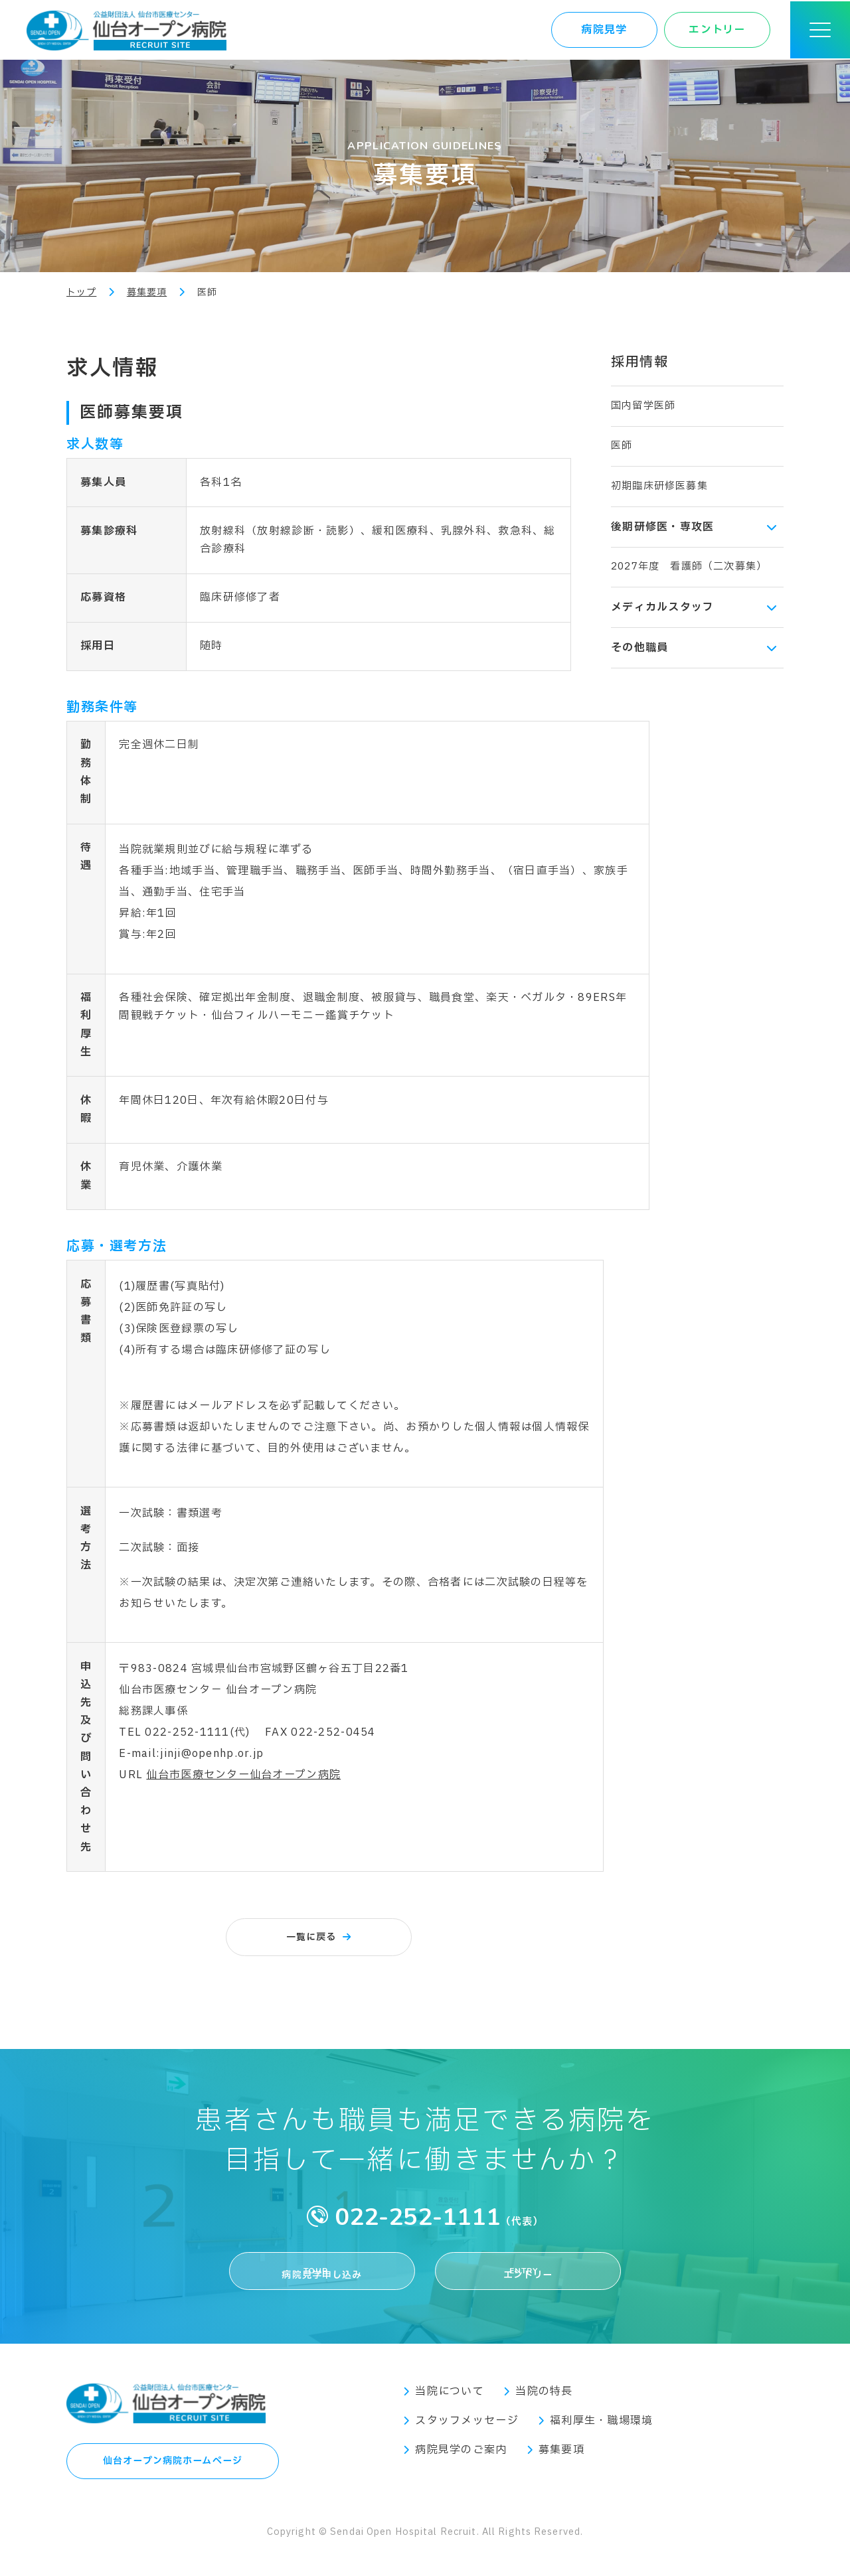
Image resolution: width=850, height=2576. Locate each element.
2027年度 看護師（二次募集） (689, 566)
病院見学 (604, 30)
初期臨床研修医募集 (659, 486)
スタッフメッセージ (467, 2436)
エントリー (717, 30)
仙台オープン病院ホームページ (172, 2480)
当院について (449, 2407)
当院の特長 (543, 2407)
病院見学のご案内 (461, 2465)
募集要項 (147, 292)
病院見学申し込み (322, 2277)
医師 (621, 445)
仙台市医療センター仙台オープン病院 (243, 1775)
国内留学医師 (643, 406)
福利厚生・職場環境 (601, 2436)
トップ (81, 292)
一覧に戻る (311, 1937)
